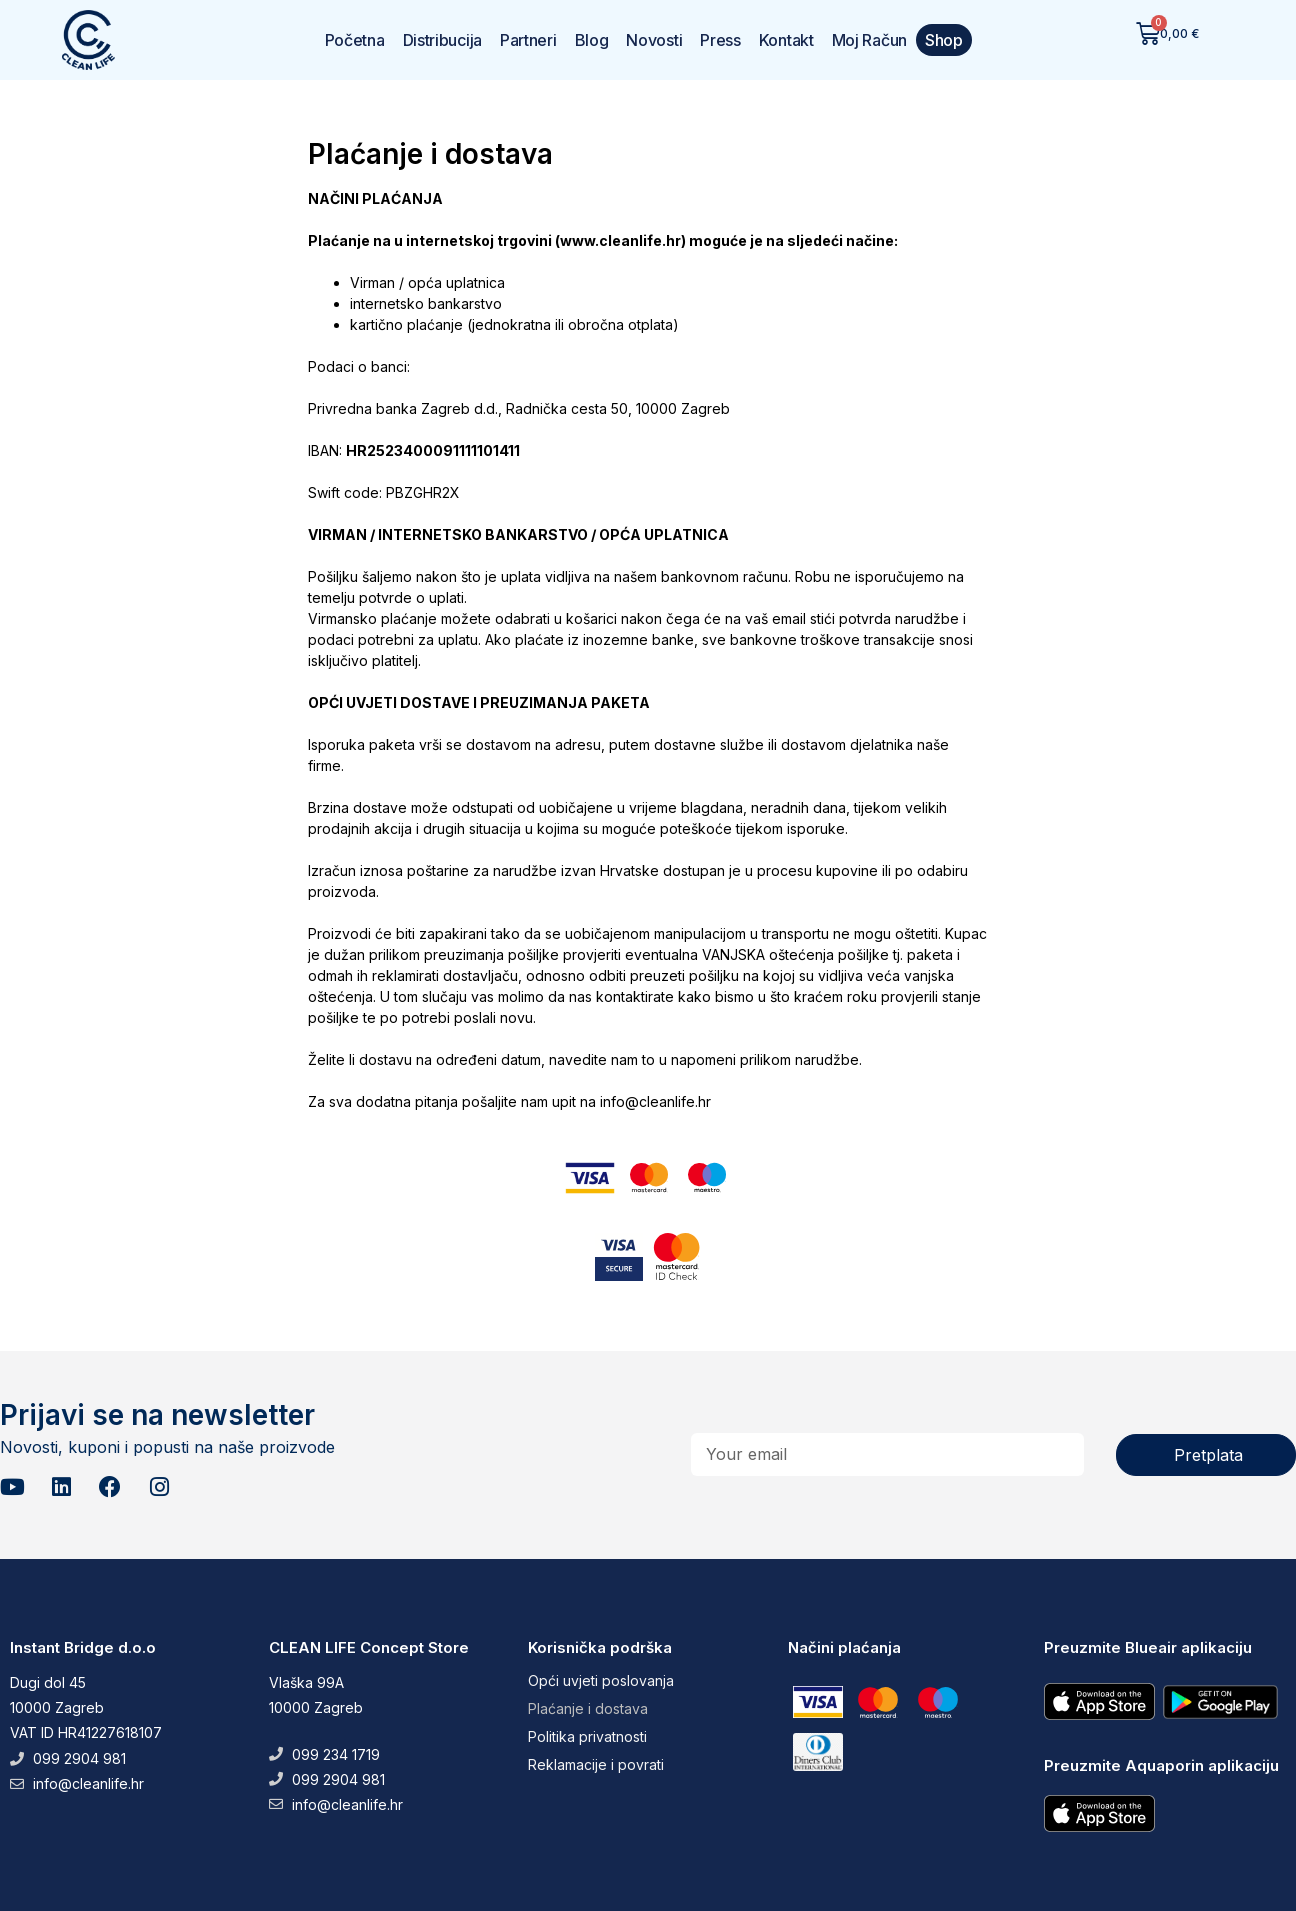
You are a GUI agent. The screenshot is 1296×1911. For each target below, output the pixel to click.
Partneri (528, 40)
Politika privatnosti (587, 1736)
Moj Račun (869, 40)
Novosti (654, 40)
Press (720, 40)
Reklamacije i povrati (596, 1764)
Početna (355, 40)
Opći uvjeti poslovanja (601, 1680)
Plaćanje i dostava (588, 1708)
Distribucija (442, 40)
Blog (592, 40)
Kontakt (786, 40)
